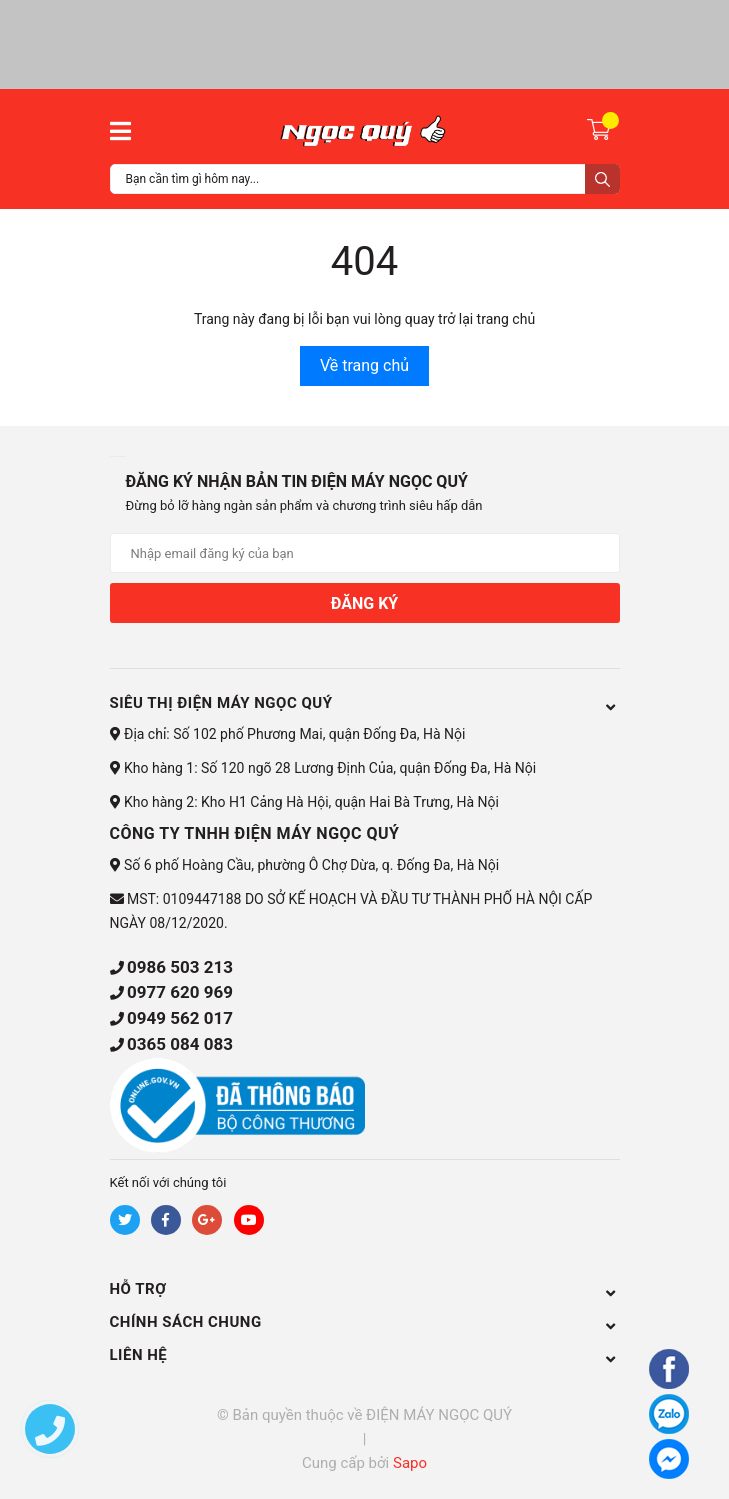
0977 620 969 (180, 992)
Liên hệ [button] (365, 1355)
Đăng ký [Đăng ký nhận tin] (364, 603)
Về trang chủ (364, 365)
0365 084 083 (180, 1044)
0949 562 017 (180, 1018)
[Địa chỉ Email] (365, 553)
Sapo (410, 1463)
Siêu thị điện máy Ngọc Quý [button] (365, 703)
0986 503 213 (180, 967)
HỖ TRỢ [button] (365, 1289)
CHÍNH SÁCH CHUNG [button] (365, 1322)
